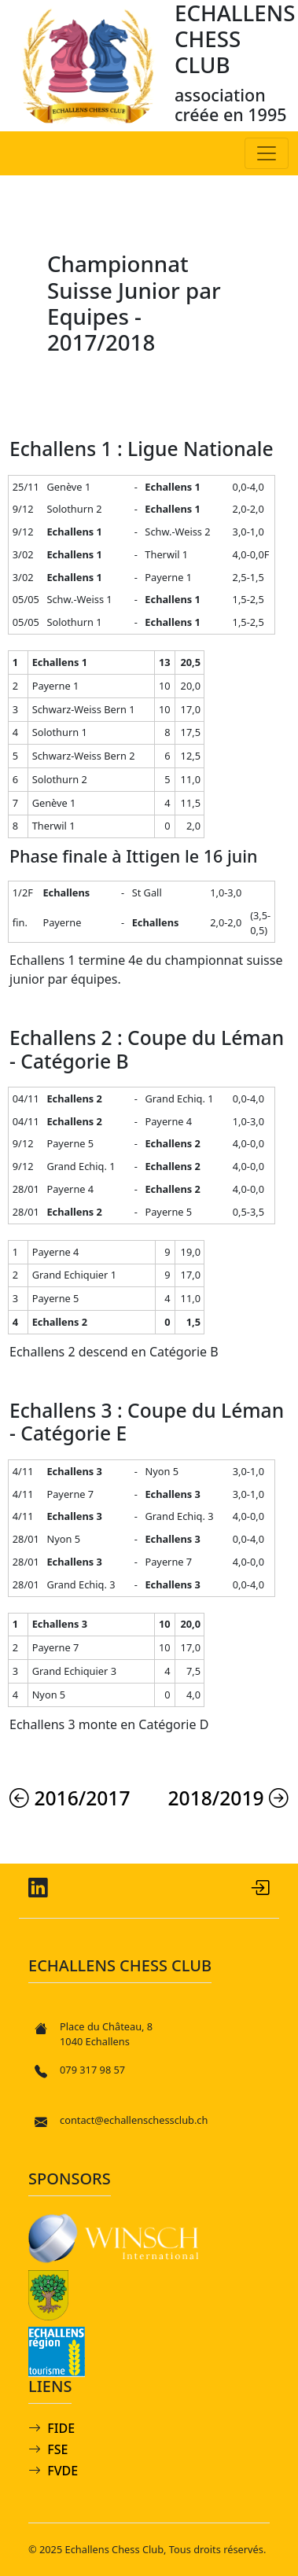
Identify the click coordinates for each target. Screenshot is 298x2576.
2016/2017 (70, 1798)
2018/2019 (228, 1798)
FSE (57, 2449)
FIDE (61, 2428)
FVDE (62, 2470)
